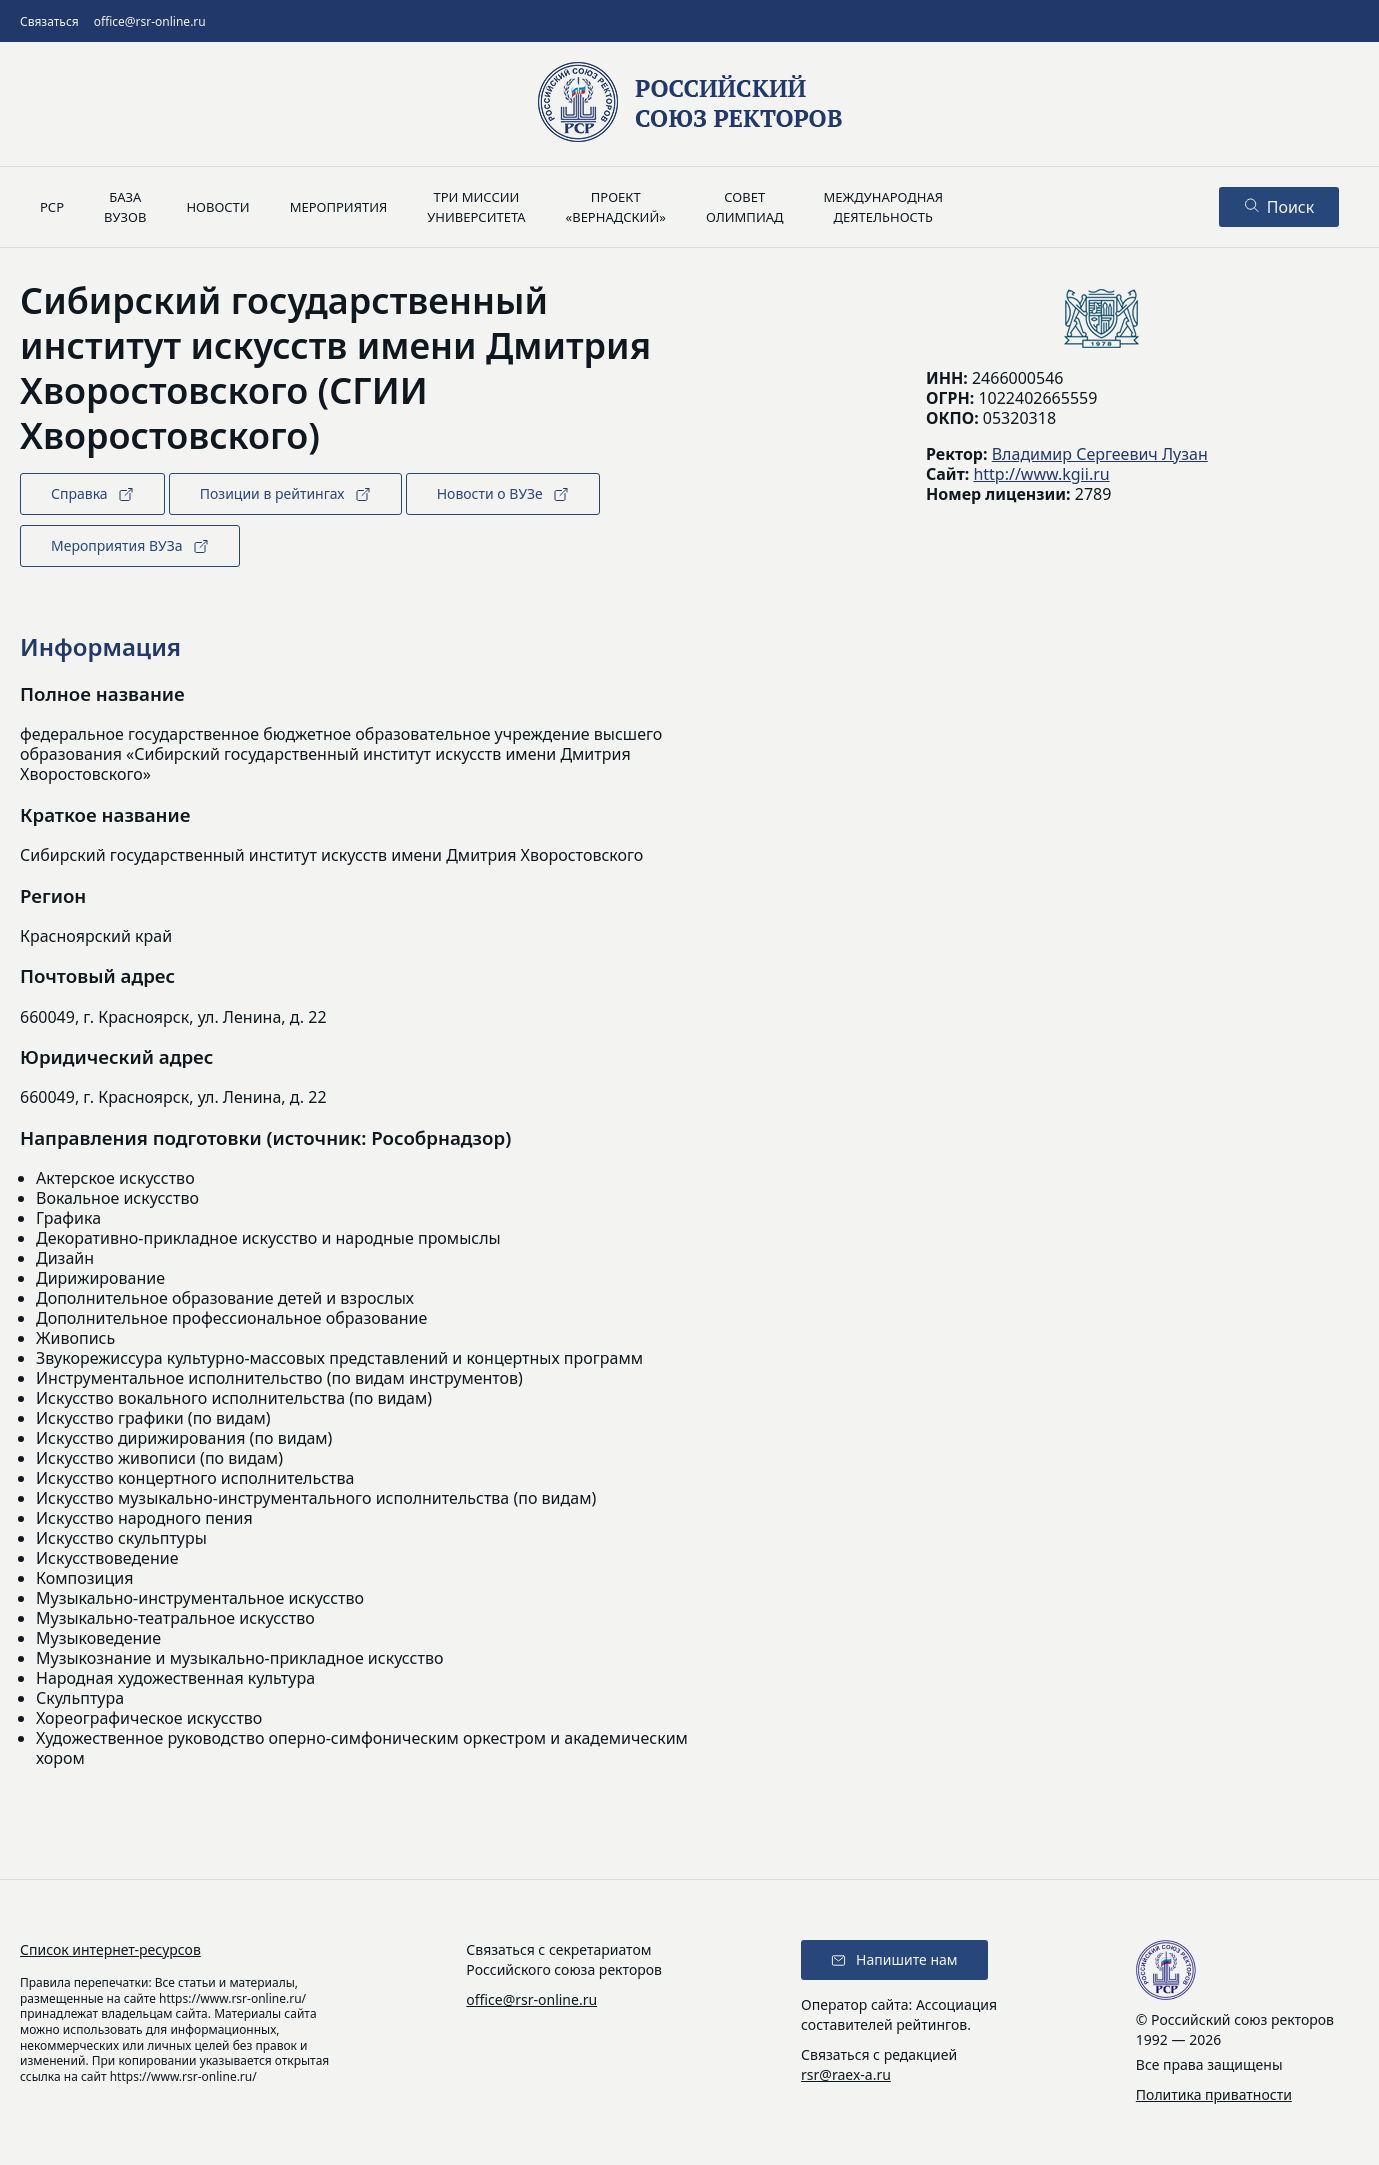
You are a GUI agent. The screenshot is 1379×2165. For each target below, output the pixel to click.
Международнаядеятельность (883, 207)
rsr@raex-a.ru (846, 2074)
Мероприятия (339, 207)
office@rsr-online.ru (150, 21)
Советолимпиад (745, 207)
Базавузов (125, 207)
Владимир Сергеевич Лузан (1100, 454)
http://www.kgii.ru (1041, 474)
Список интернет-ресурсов (110, 1949)
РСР (52, 207)
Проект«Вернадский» (616, 207)
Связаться (49, 21)
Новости (217, 207)
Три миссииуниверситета (476, 207)
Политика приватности (1214, 2094)
